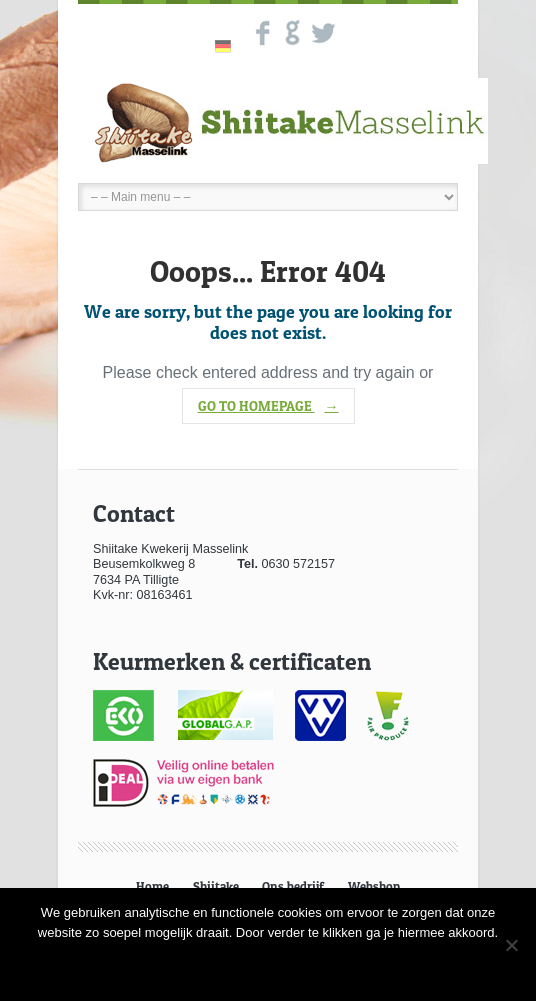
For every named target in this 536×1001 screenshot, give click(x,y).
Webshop (374, 886)
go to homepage (268, 405)
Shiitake (216, 886)
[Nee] (511, 945)
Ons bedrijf (293, 886)
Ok (268, 965)
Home (152, 886)
